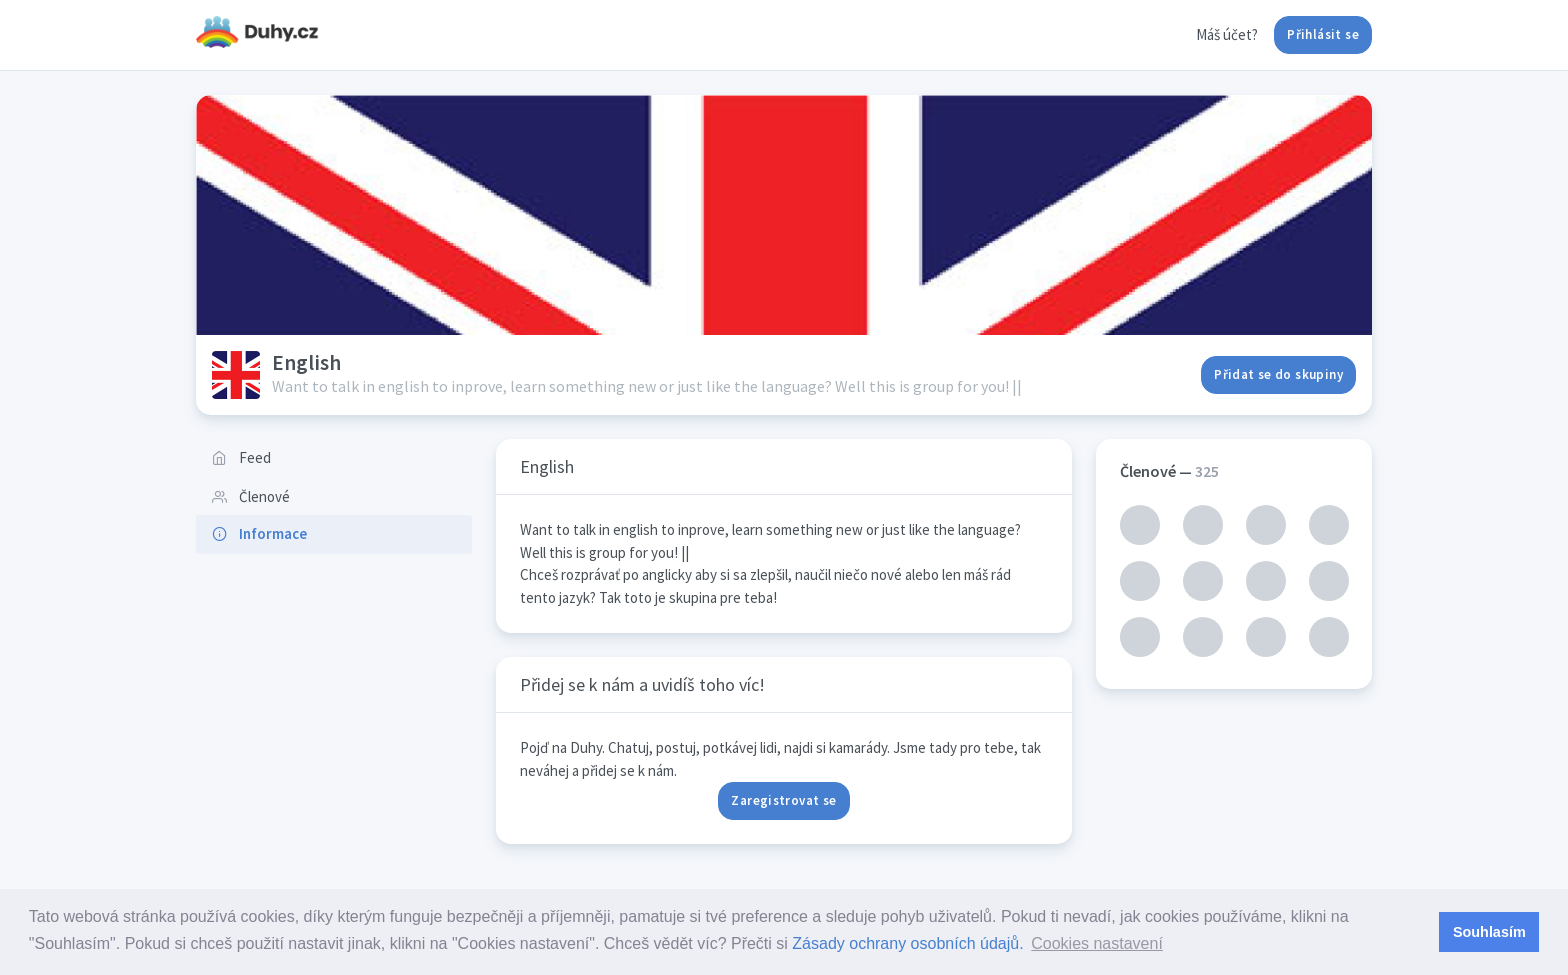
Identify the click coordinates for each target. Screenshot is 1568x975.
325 (1207, 471)
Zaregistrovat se (783, 800)
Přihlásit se (1323, 34)
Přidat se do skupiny (1278, 374)
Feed (241, 457)
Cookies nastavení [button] (1097, 943)
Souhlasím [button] (1489, 932)
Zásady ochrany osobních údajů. (907, 943)
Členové (251, 496)
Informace (259, 533)
